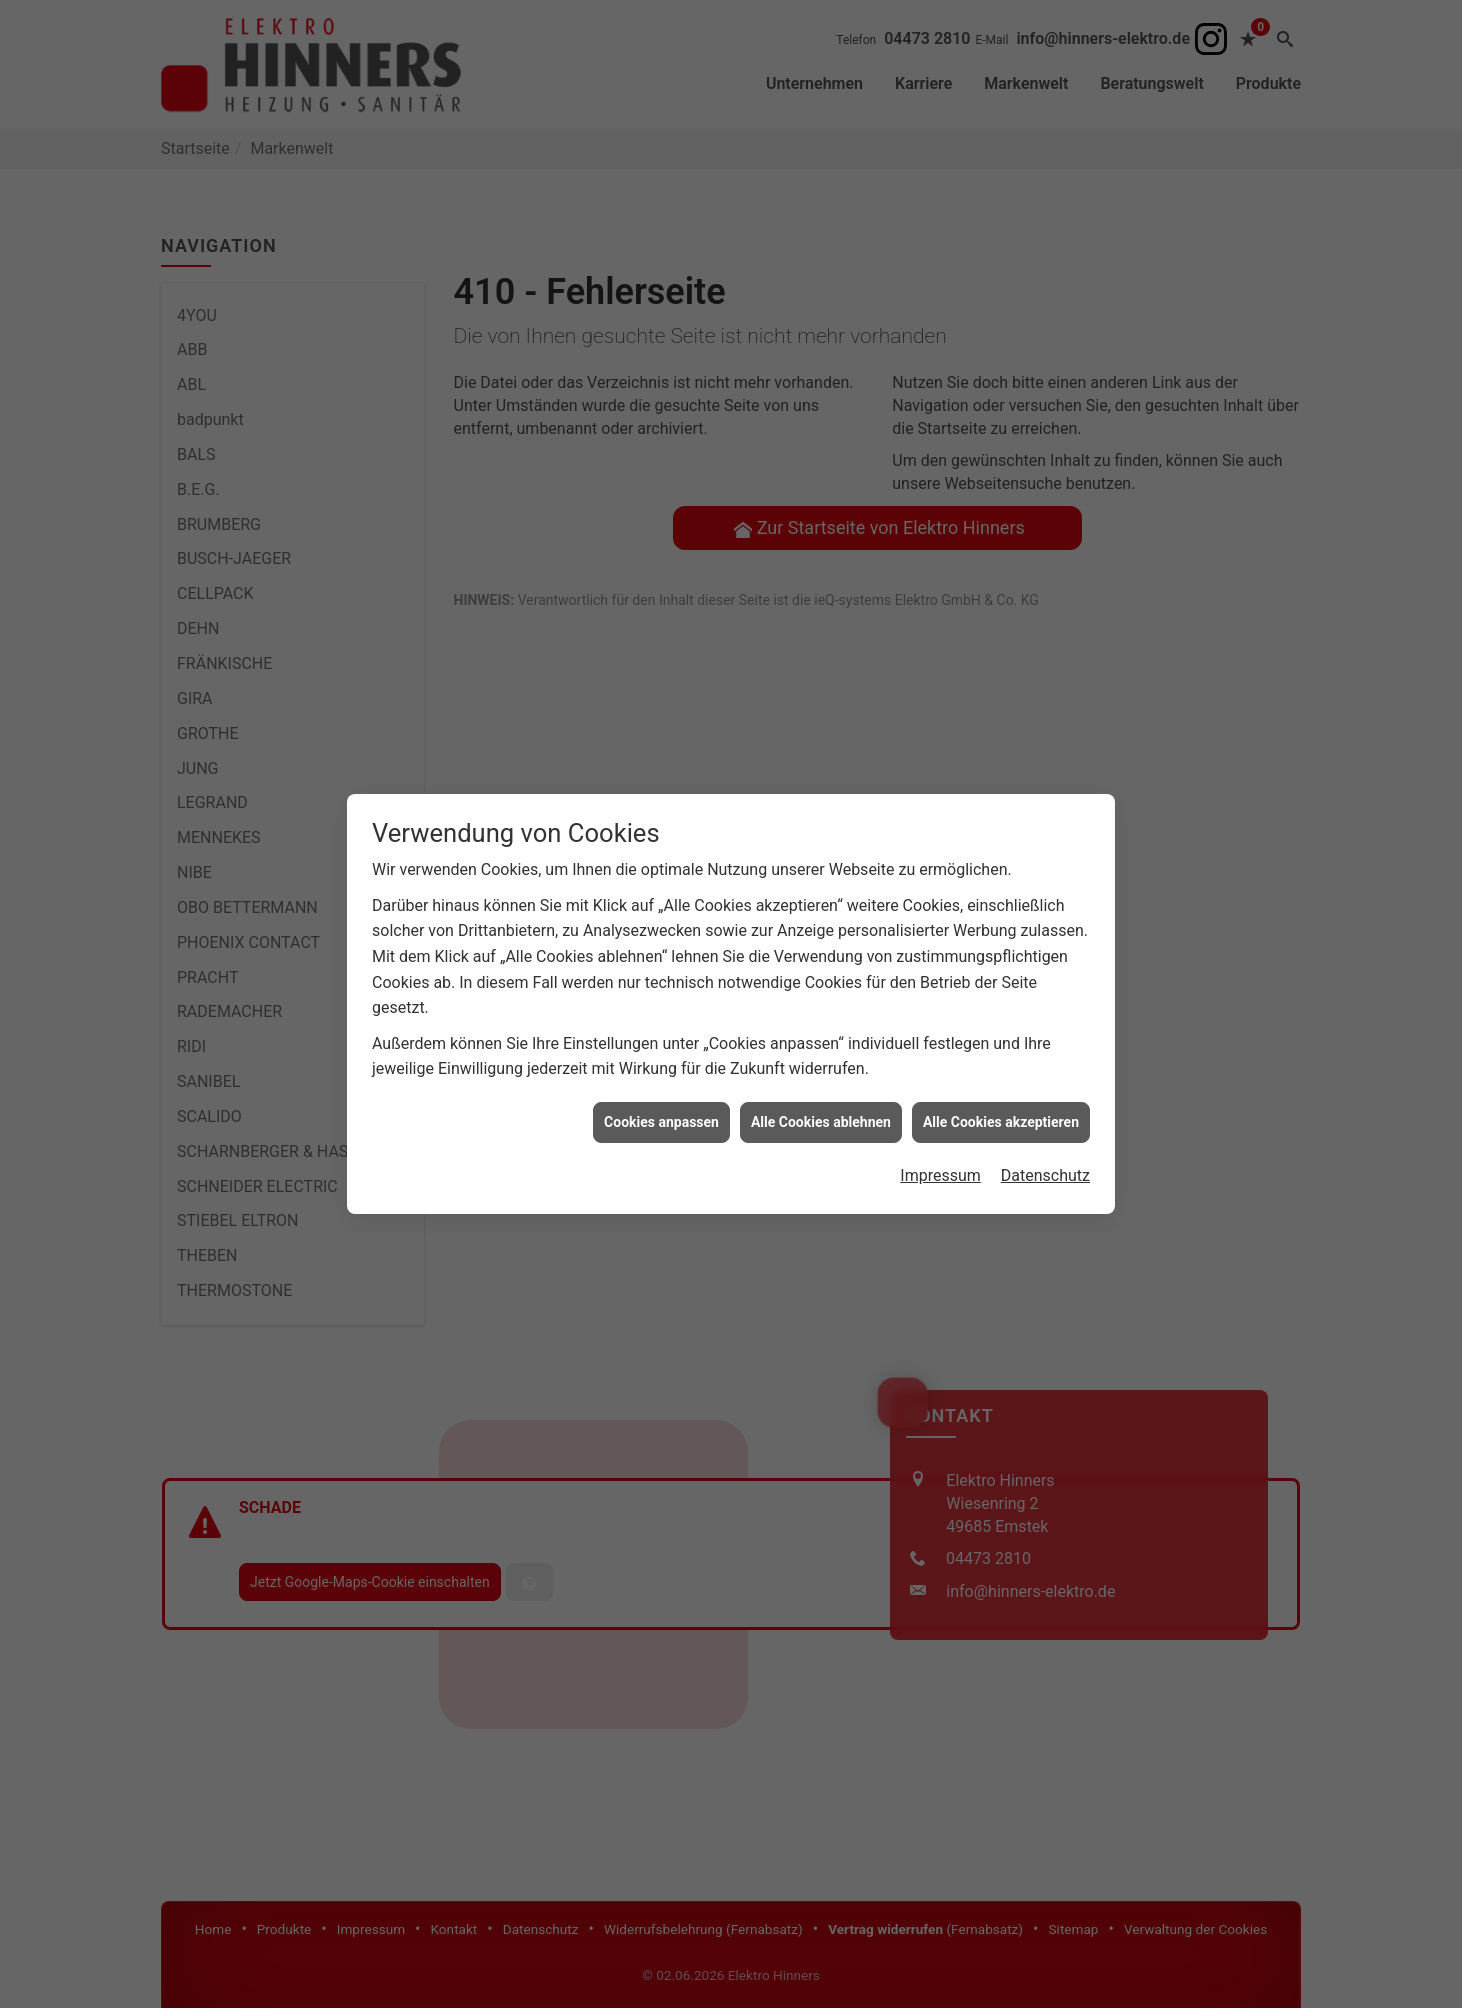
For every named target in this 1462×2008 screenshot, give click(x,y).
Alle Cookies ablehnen (821, 894)
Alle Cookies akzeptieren (1001, 894)
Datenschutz (1045, 948)
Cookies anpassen (661, 894)
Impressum (940, 948)
